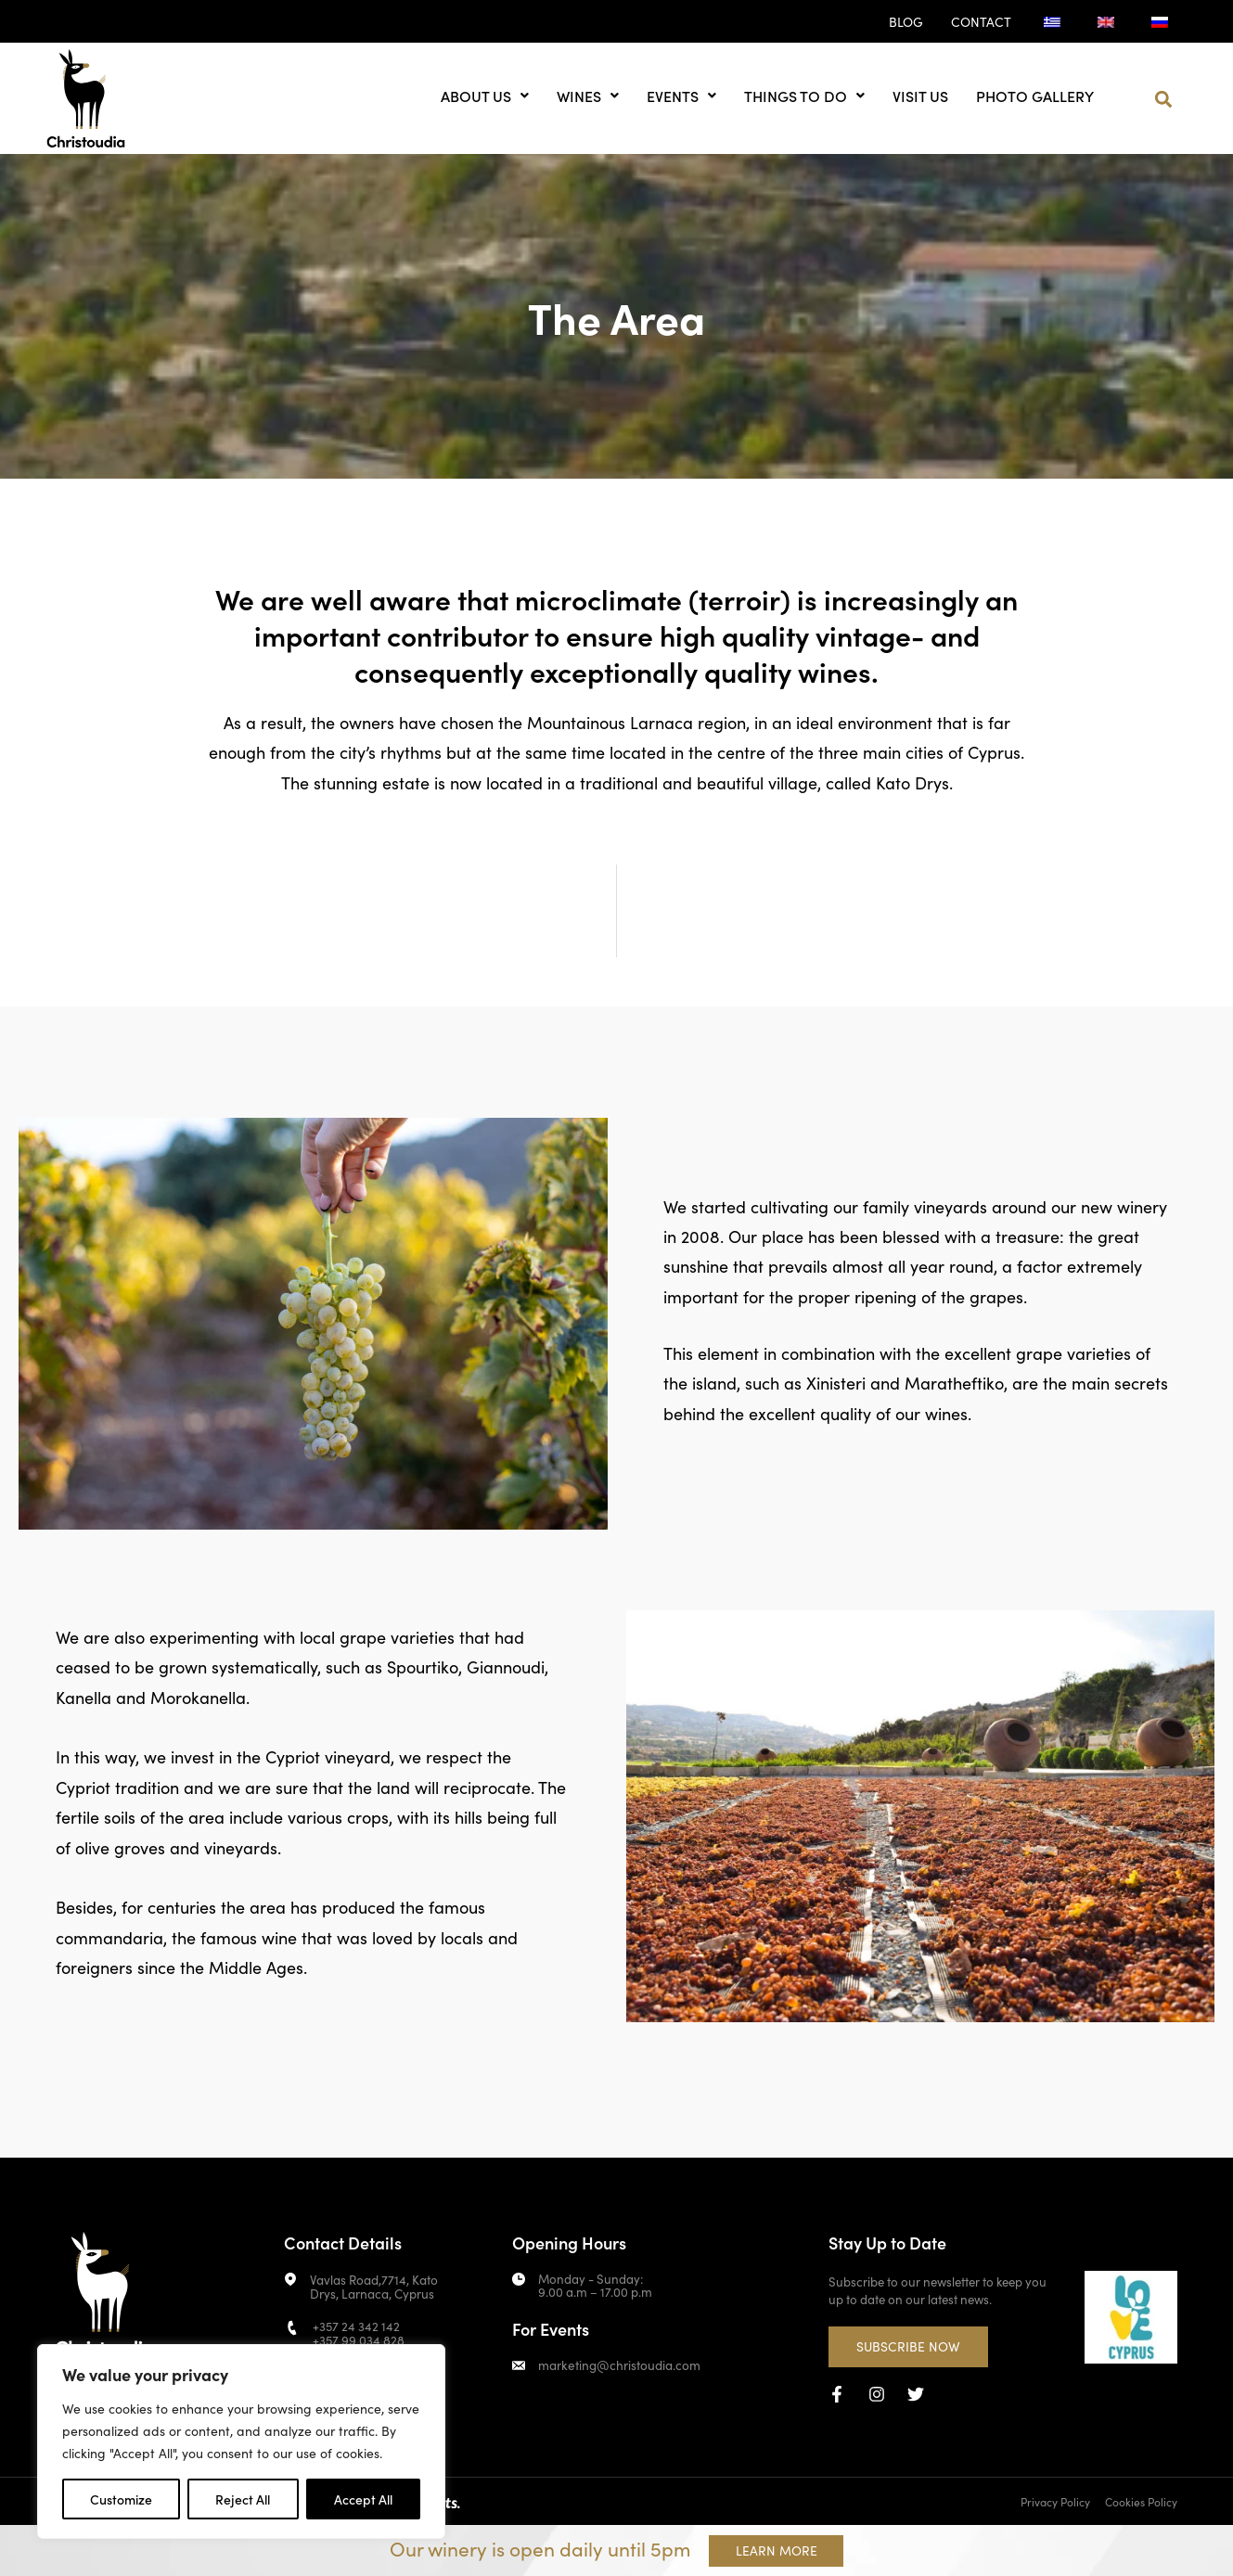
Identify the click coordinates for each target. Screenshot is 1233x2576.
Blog (906, 21)
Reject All (242, 2499)
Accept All (363, 2499)
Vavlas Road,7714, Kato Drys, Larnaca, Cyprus (373, 2285)
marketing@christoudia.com (618, 2364)
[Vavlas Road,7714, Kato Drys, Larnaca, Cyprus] (290, 2279)
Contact (981, 21)
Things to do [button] (804, 95)
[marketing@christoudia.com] (518, 2365)
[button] (1164, 99)
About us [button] (485, 95)
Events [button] (681, 95)
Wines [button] (588, 95)
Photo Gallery (1035, 95)
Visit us (920, 95)
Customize (121, 2499)
